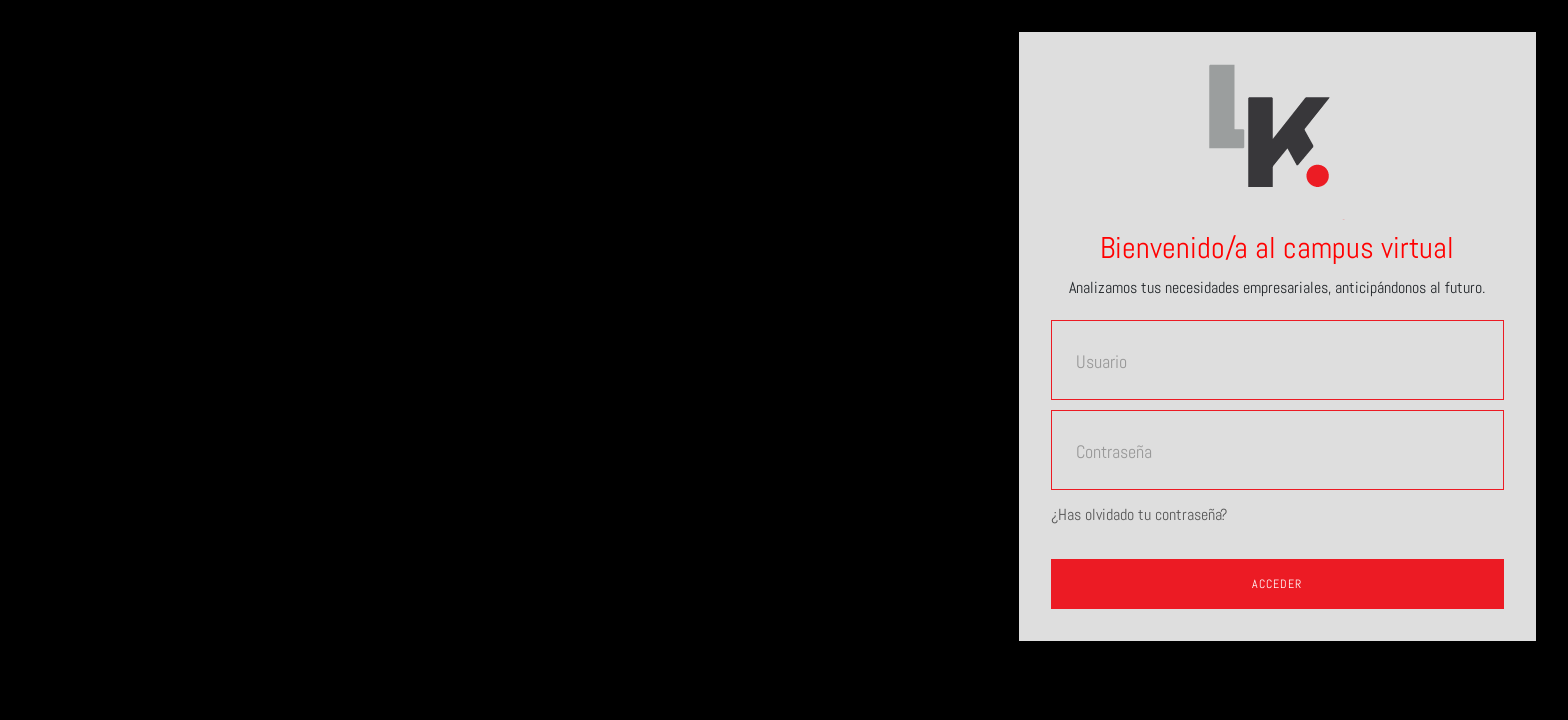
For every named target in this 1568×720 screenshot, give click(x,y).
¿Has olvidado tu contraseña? (1139, 514)
